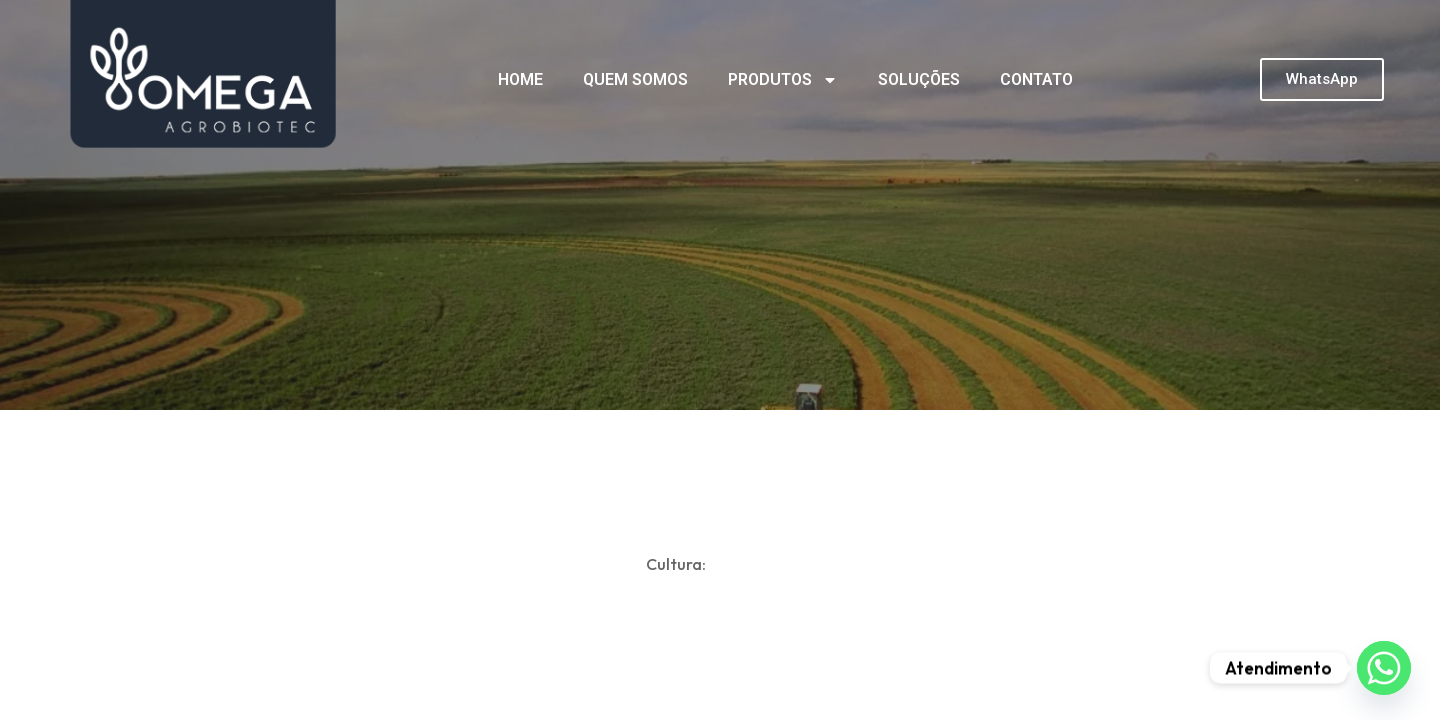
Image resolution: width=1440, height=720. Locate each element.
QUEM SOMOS (635, 79)
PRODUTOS (783, 80)
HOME (520, 79)
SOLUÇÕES (919, 79)
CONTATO (1036, 79)
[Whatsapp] (1384, 668)
